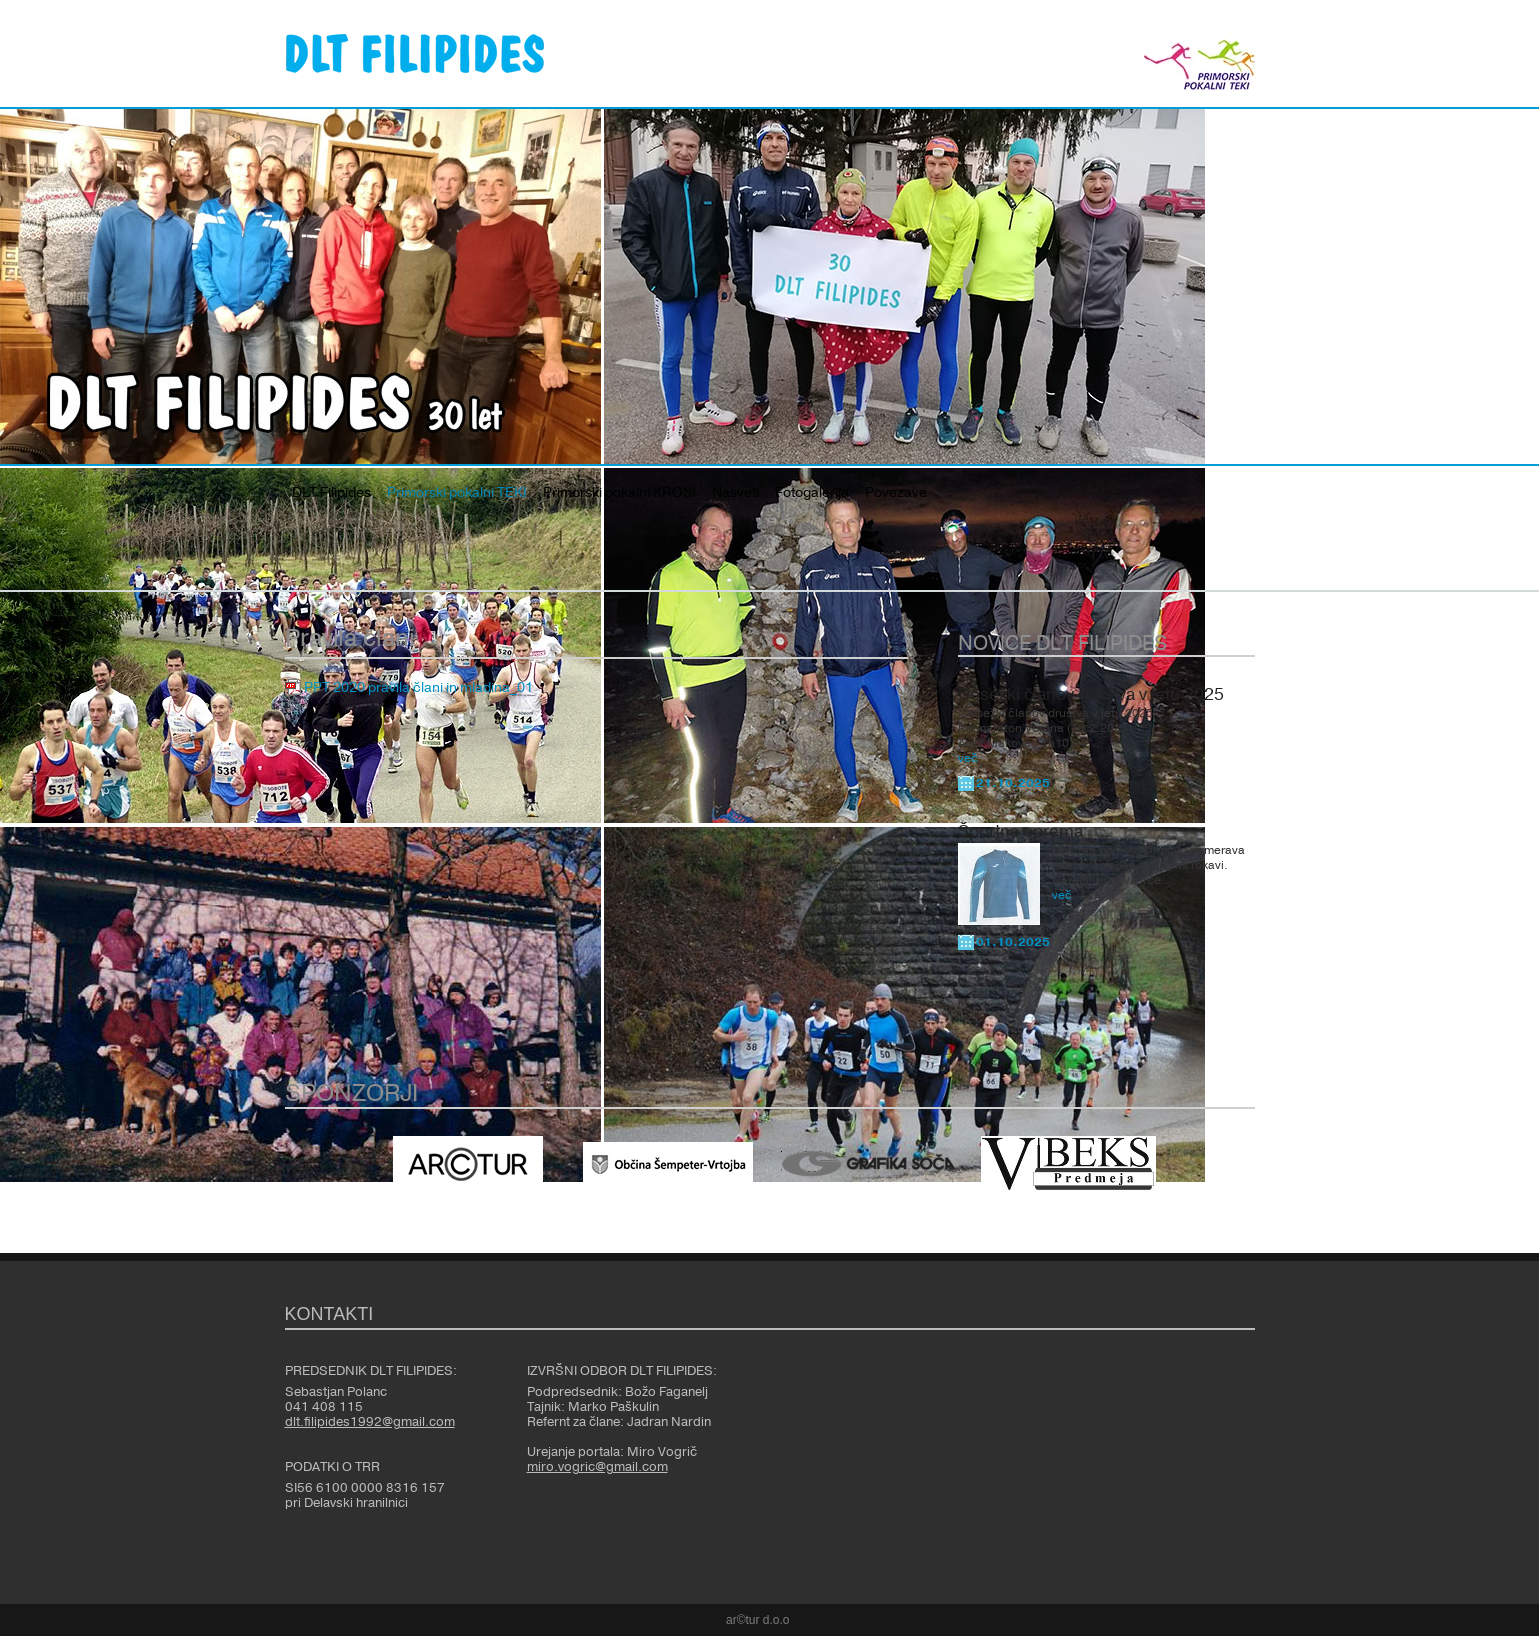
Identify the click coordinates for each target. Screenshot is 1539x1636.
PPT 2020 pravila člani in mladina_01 (418, 688)
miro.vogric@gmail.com (597, 1467)
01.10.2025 (1013, 942)
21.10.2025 (1013, 783)
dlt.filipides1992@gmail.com (370, 1422)
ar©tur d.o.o (758, 1620)
